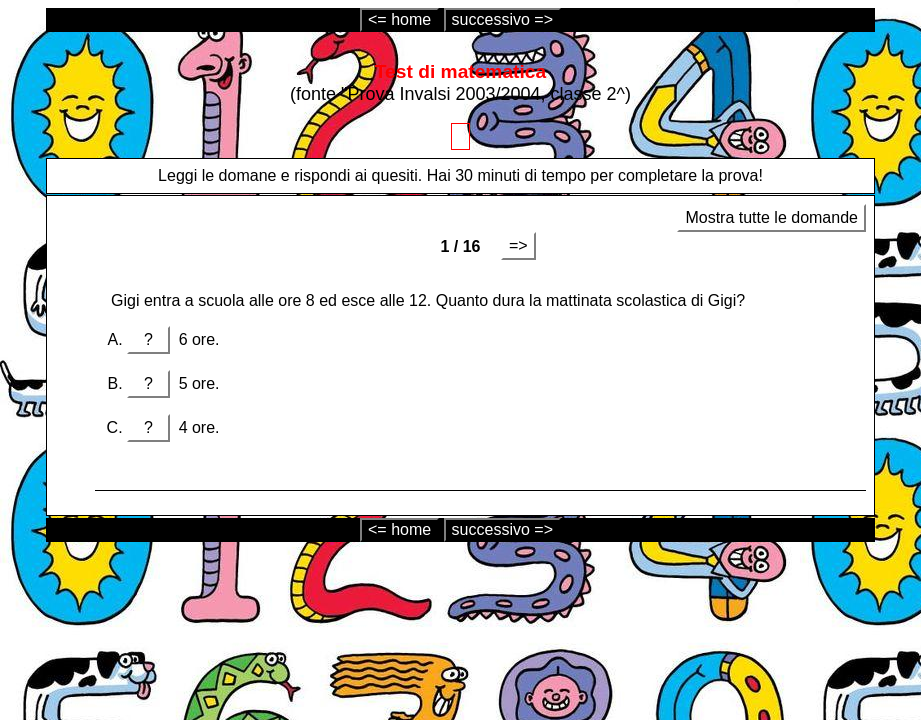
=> (518, 245)
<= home (399, 19)
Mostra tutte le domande (771, 217)
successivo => (502, 19)
